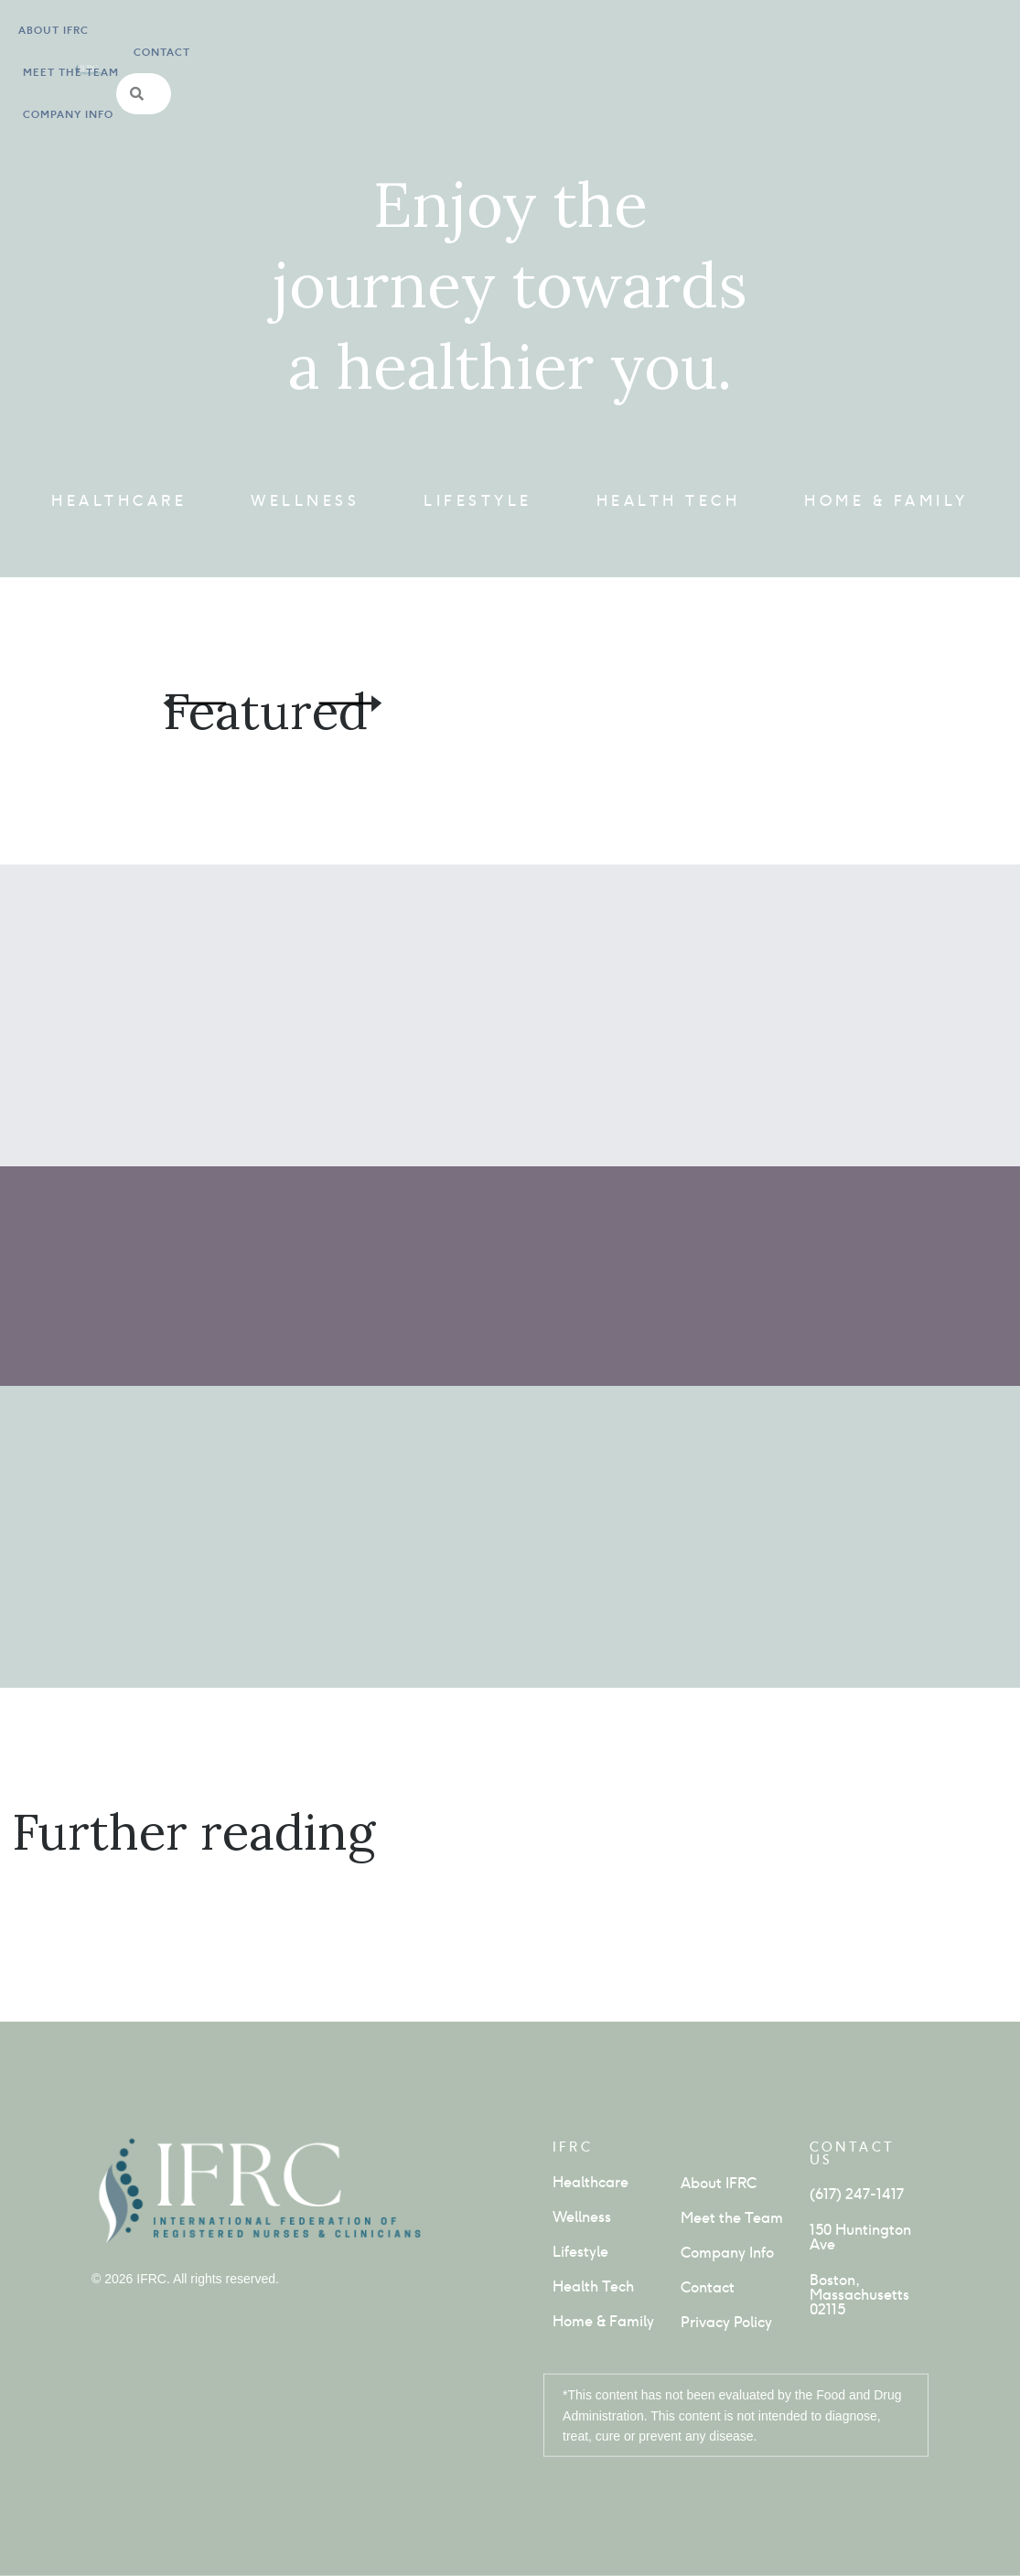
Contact (721, 57)
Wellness (305, 500)
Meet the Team (164, 57)
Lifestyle (478, 500)
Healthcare (119, 500)
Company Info (727, 2252)
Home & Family (886, 500)
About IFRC (53, 57)
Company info (285, 57)
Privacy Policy (726, 2322)
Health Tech (668, 500)
